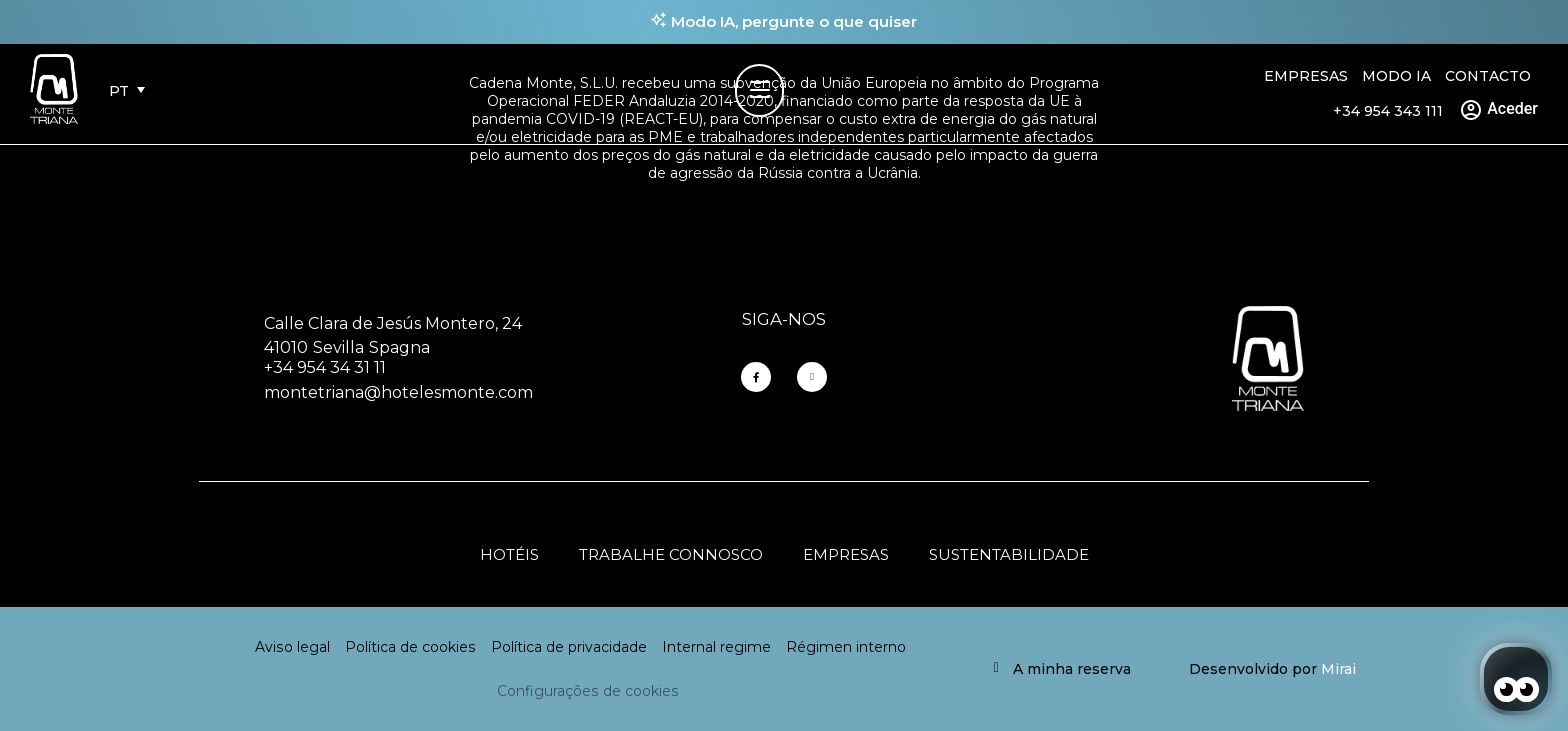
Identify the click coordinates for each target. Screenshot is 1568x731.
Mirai (1338, 669)
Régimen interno (846, 647)
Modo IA (1396, 76)
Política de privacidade (569, 647)
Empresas (1306, 76)
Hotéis (509, 554)
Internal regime (716, 647)
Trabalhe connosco (671, 554)
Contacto (1488, 76)
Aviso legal (292, 647)
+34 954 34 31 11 (325, 367)
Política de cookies (410, 647)
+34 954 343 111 (1388, 111)
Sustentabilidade (1009, 554)
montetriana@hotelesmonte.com (398, 392)
